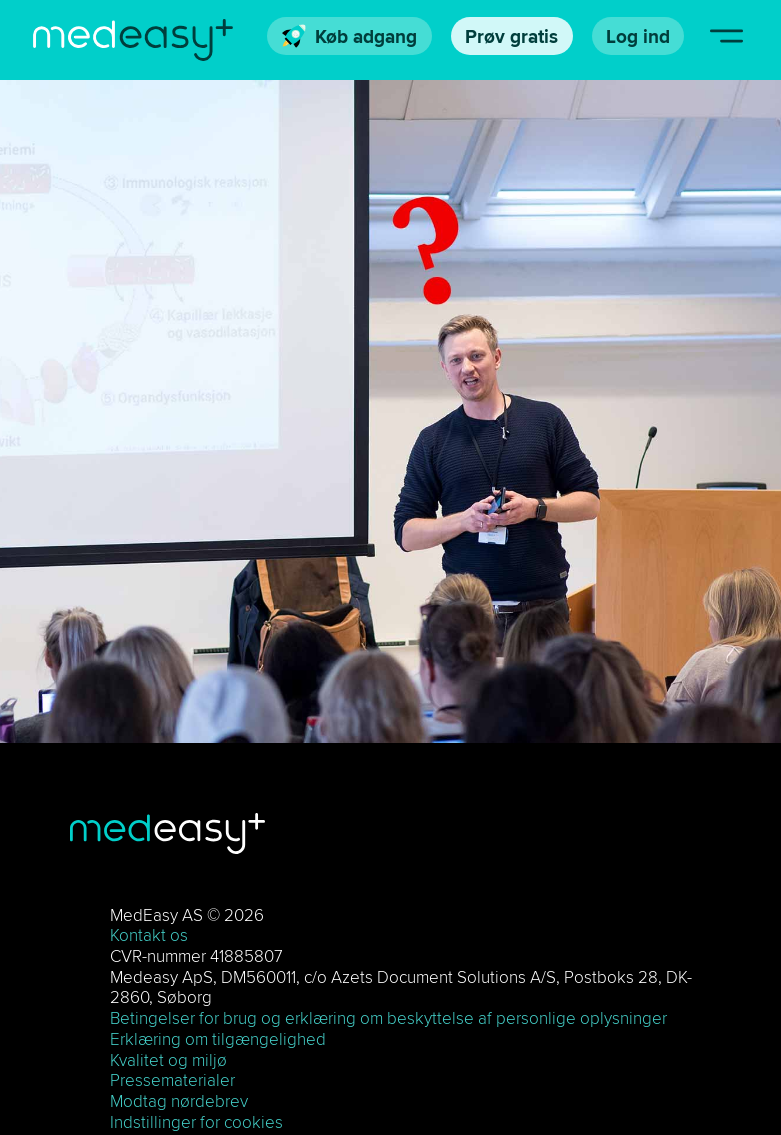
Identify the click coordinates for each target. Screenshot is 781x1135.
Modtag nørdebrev (179, 1101)
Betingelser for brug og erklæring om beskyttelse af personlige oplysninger (388, 1018)
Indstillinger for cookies (196, 1122)
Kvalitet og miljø (168, 1060)
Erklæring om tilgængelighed (218, 1039)
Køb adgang (350, 36)
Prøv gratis (511, 36)
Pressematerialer (172, 1080)
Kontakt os (149, 935)
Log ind (638, 36)
